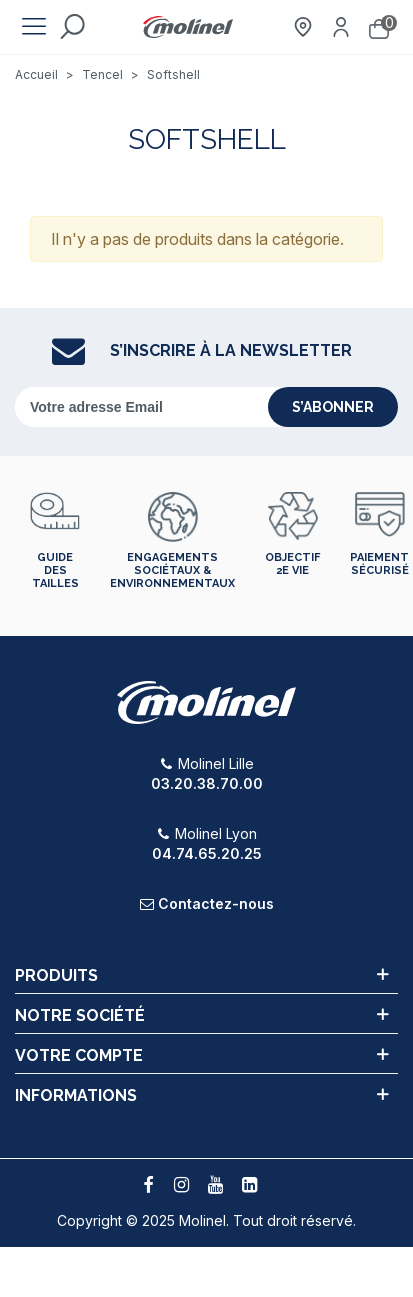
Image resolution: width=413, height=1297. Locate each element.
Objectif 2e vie (292, 564)
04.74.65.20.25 (207, 853)
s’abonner (333, 407)
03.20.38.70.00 (207, 783)
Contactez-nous (216, 903)
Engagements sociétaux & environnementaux (172, 570)
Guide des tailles (55, 570)
